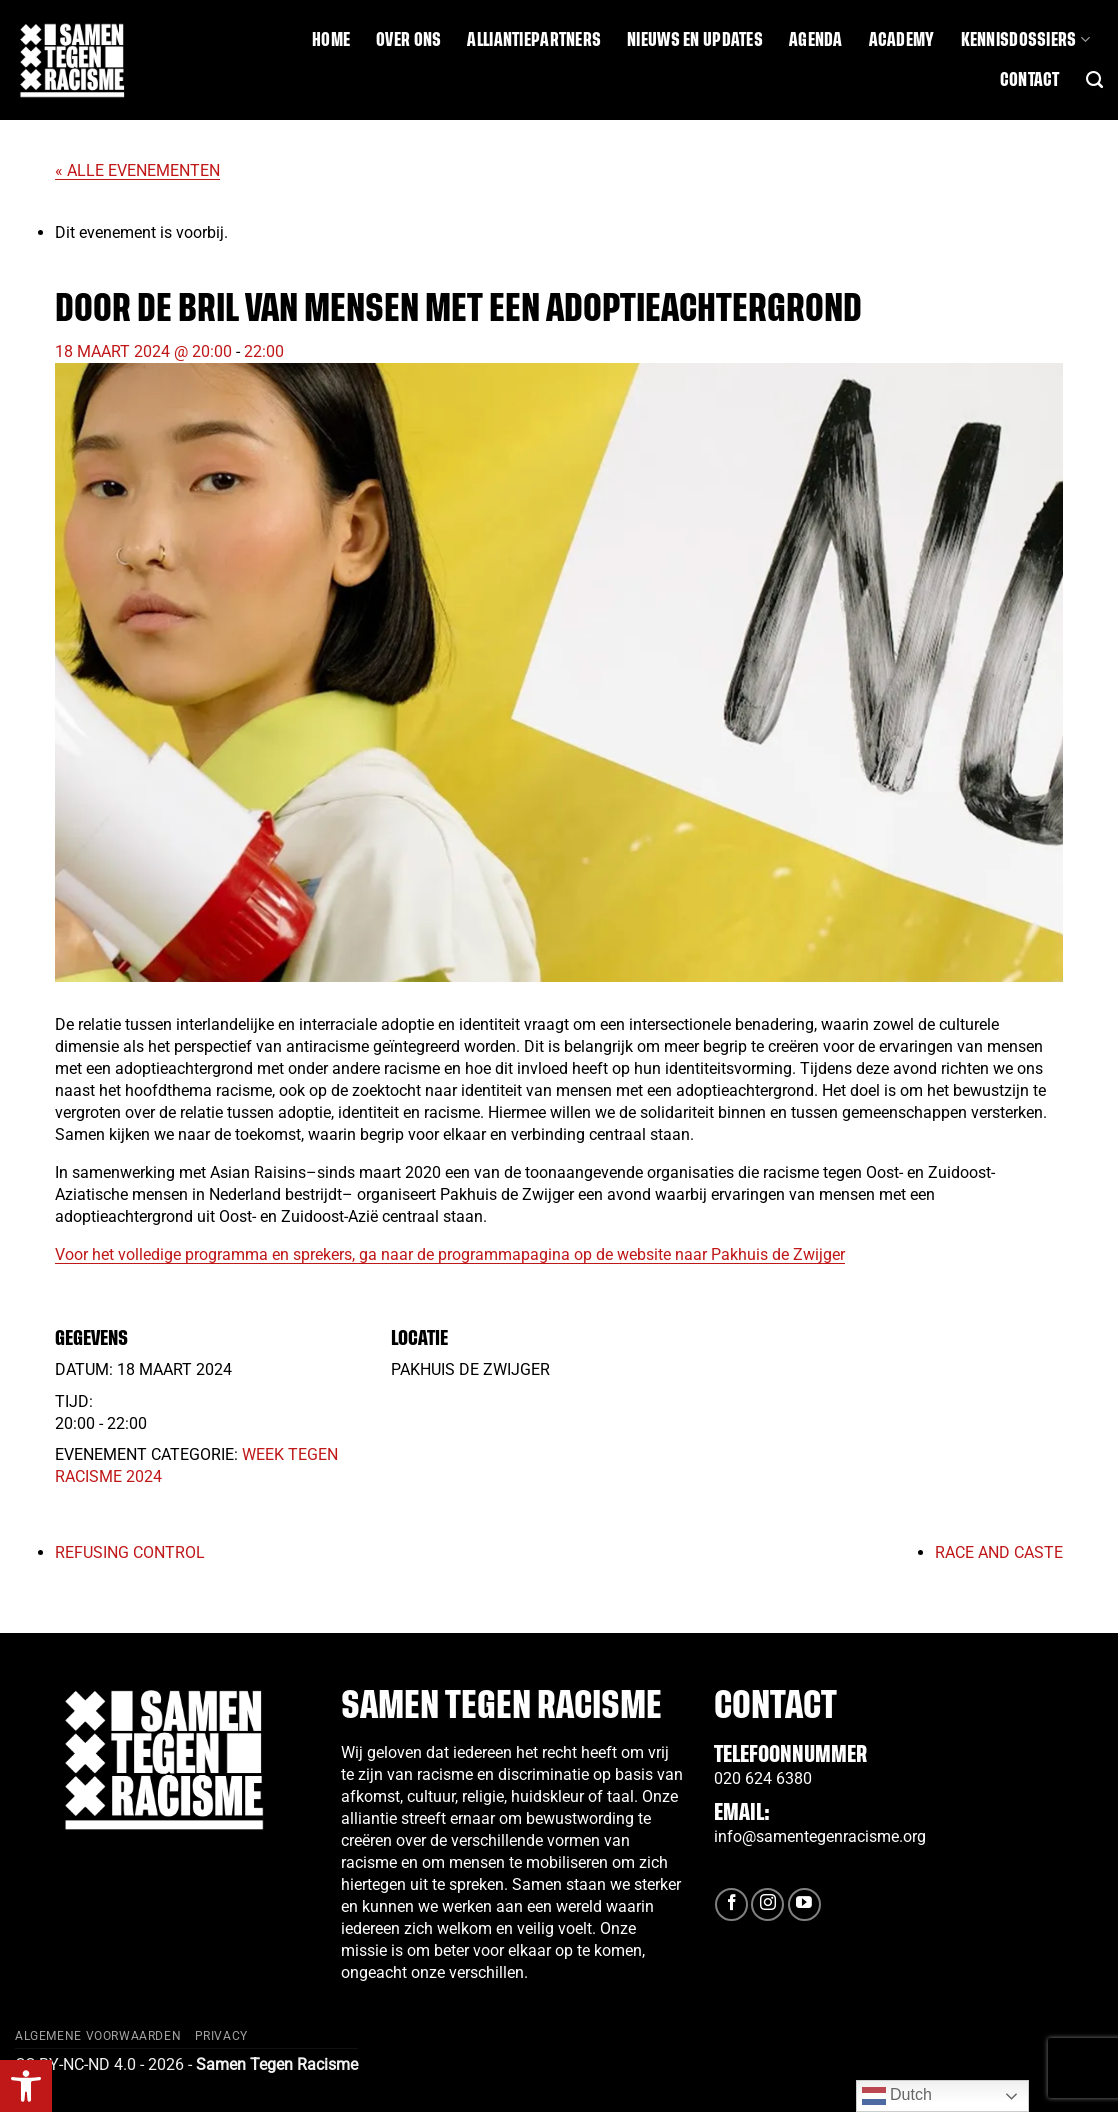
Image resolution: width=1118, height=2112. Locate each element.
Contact (1030, 80)
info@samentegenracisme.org (820, 1836)
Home (331, 40)
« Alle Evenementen (137, 170)
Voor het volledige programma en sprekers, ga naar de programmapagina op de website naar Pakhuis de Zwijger (450, 1254)
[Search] (1094, 80)
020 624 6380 (763, 1778)
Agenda (816, 40)
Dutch (897, 2096)
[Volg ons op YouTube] (804, 1904)
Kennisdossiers (1025, 39)
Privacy (221, 2036)
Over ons (408, 40)
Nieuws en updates (695, 40)
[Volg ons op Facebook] (731, 1904)
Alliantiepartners (534, 40)
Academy (902, 40)
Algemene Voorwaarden (98, 2036)
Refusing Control (130, 1552)
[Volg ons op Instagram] (767, 1904)
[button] (26, 2086)
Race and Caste (999, 1552)
